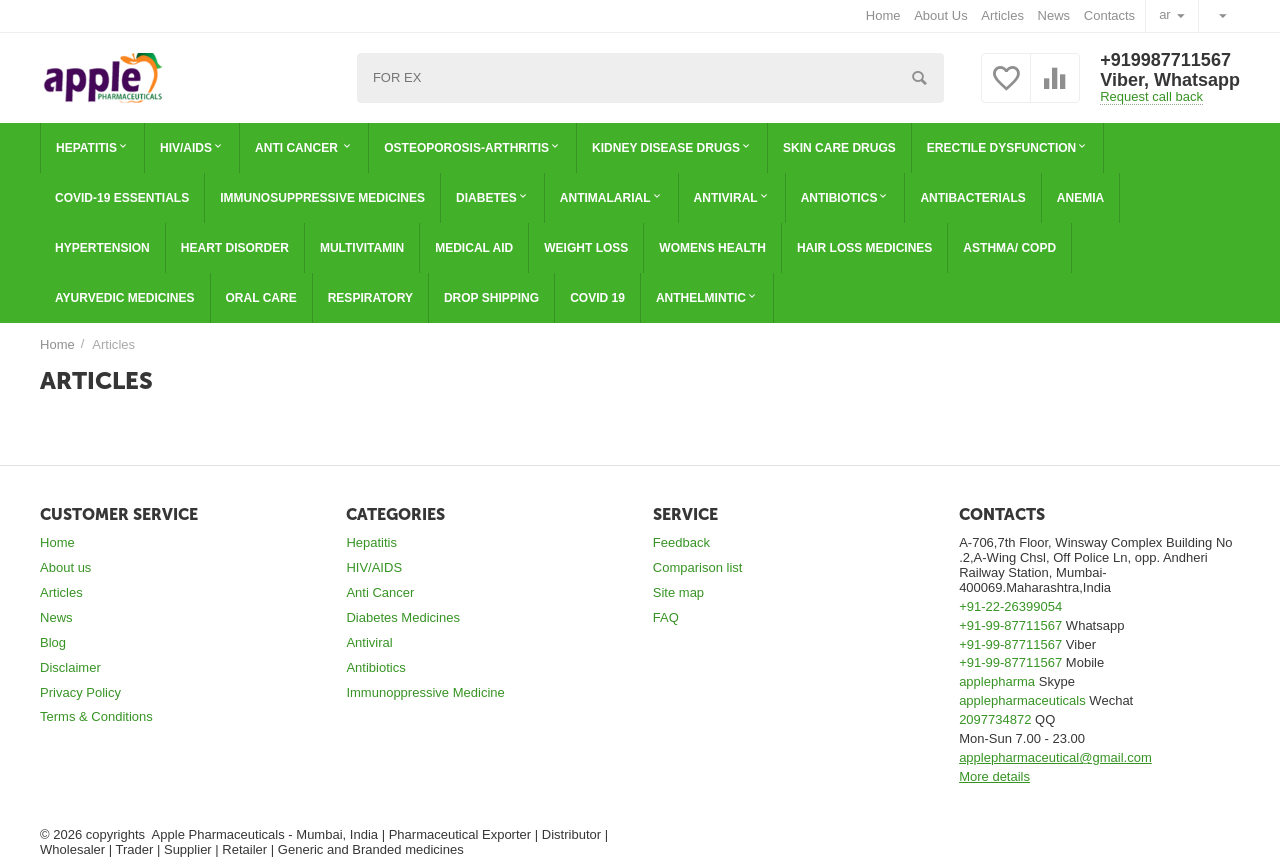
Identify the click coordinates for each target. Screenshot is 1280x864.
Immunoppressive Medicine (425, 692)
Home (883, 15)
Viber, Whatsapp (1170, 80)
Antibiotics (375, 667)
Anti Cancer (380, 592)
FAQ (666, 617)
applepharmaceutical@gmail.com (1055, 757)
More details (994, 776)
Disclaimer (70, 667)
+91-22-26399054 (1010, 606)
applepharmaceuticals (1022, 700)
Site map (678, 592)
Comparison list (698, 567)
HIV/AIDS (374, 567)
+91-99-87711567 (1010, 625)
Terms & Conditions (96, 716)
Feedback (681, 542)
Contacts (1109, 15)
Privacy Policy (80, 692)
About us (65, 567)
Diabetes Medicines (403, 617)
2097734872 (995, 719)
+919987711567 (1165, 60)
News (1054, 15)
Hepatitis (371, 542)
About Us (941, 15)
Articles (1002, 15)
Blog (53, 642)
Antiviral (369, 642)
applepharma (997, 681)
